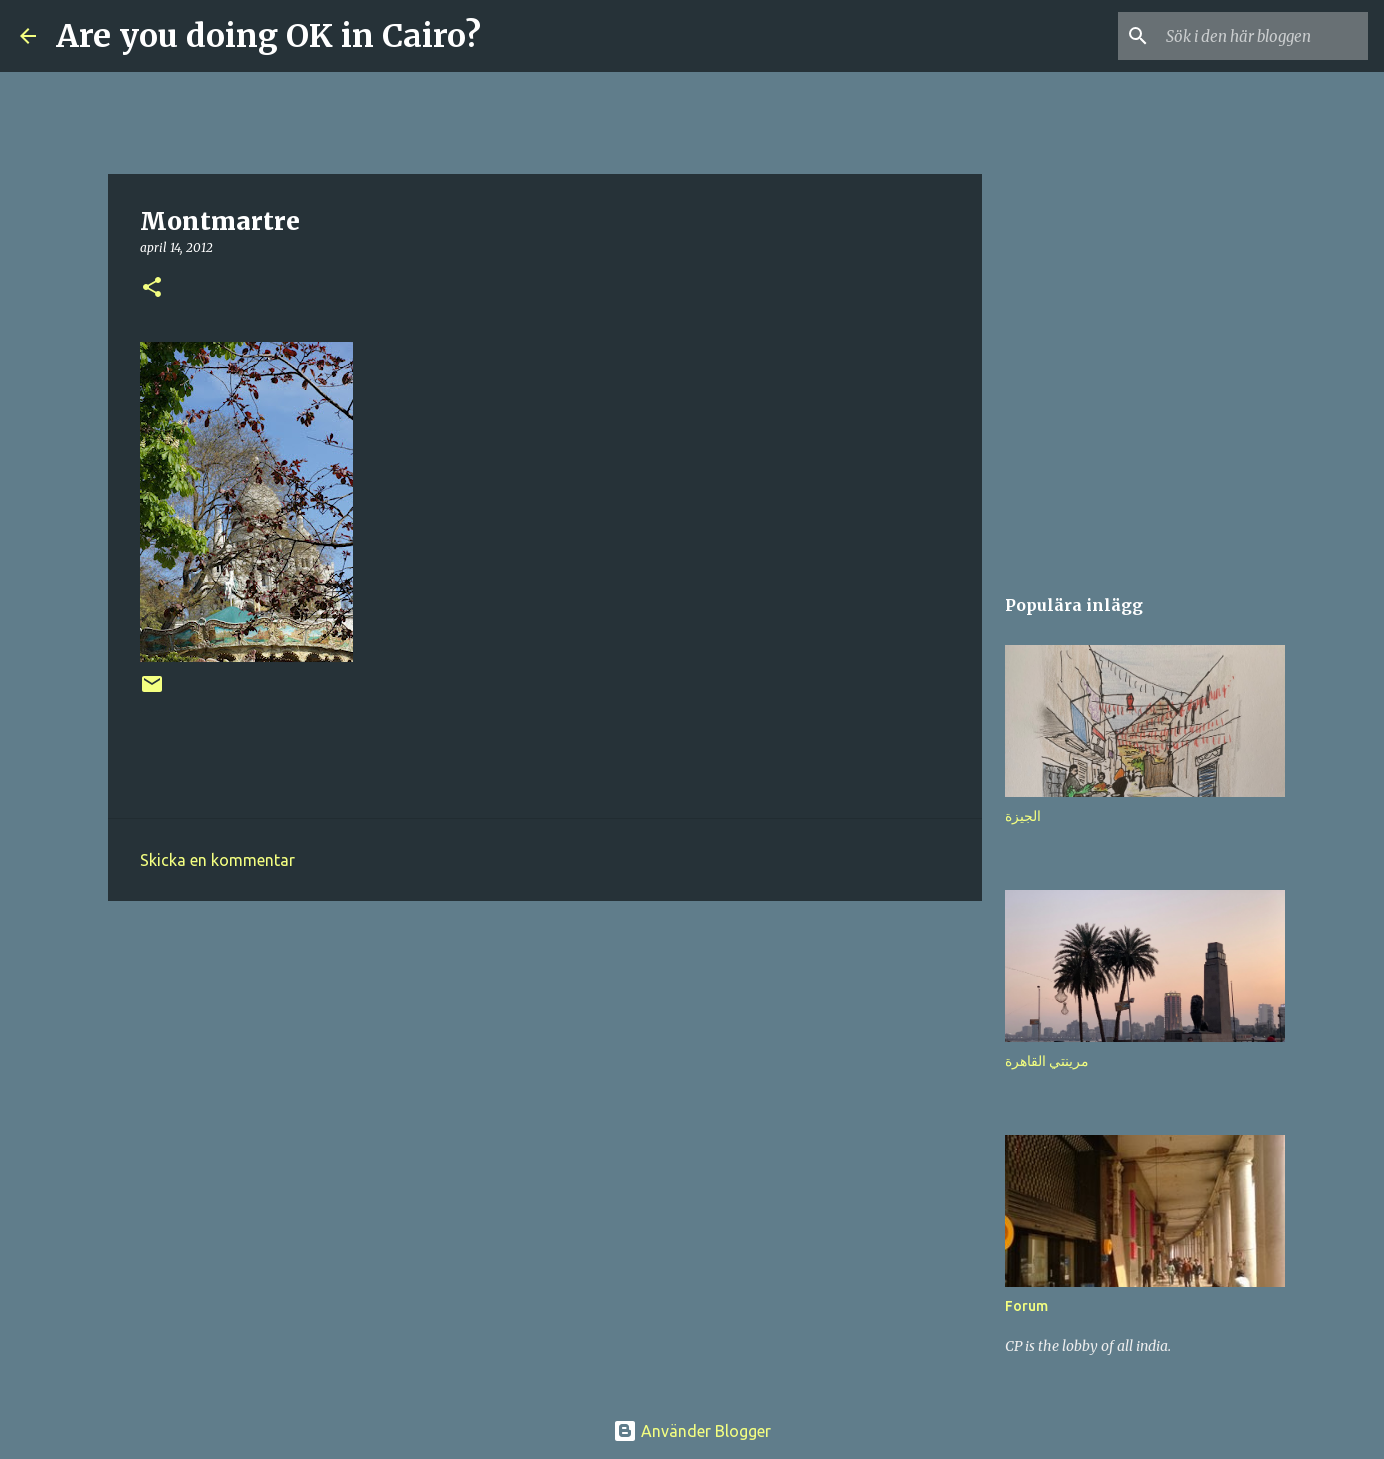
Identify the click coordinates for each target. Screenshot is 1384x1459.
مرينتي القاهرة (1047, 1061)
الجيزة (1023, 816)
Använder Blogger (692, 1431)
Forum (1026, 1306)
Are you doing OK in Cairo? (268, 36)
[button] (152, 288)
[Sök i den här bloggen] (1263, 36)
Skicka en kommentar (217, 860)
